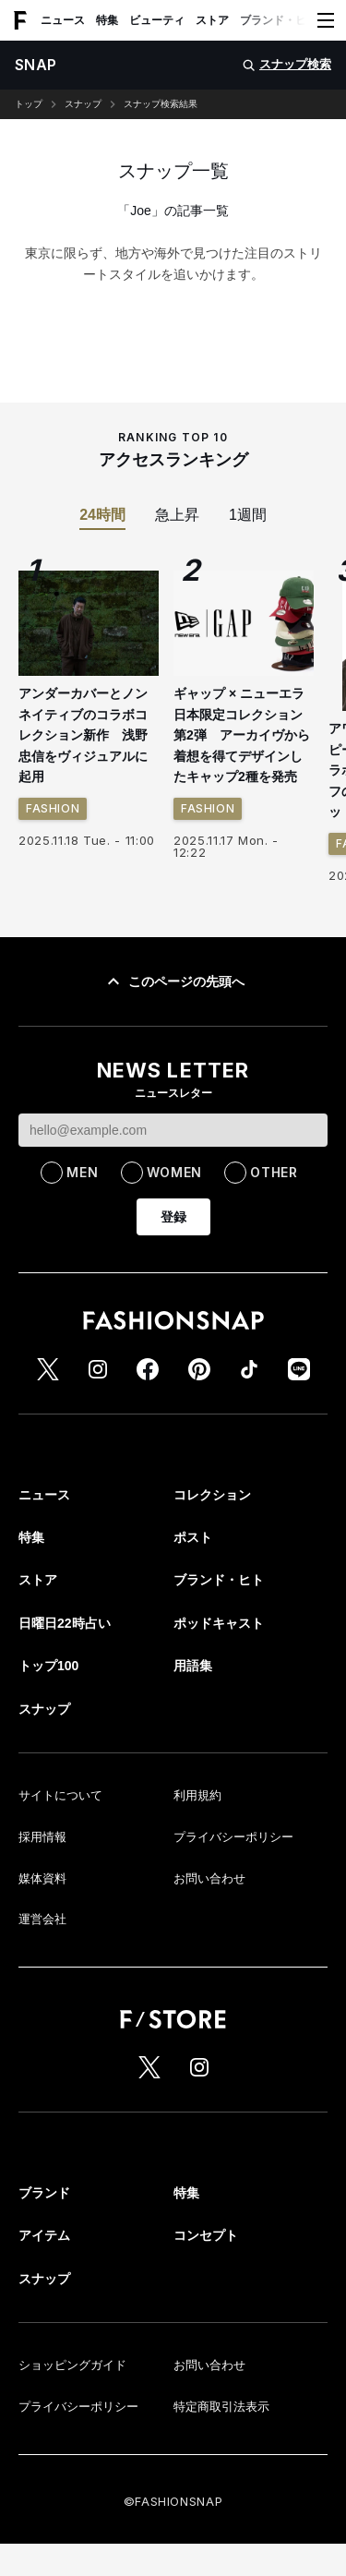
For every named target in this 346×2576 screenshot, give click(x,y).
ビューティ (157, 20)
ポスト (192, 1537)
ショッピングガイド (72, 2365)
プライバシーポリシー (233, 1837)
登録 (173, 1217)
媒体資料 (42, 1878)
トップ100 (48, 1665)
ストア (212, 20)
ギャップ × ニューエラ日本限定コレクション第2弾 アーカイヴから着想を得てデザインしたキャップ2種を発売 (241, 735)
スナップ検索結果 (160, 104)
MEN (82, 1172)
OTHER (274, 1172)
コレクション (212, 1494)
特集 (107, 20)
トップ (28, 104)
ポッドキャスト (218, 1623)
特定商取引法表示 (221, 2406)
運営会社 (42, 1919)
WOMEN (175, 1172)
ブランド (44, 2192)
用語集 (192, 1665)
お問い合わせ (209, 1878)
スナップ (83, 104)
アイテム (44, 2235)
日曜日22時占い (64, 1623)
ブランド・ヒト (278, 20)
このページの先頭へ (173, 981)
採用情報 (42, 1837)
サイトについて (60, 1795)
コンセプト (205, 2235)
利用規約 (197, 1795)
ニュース (63, 20)
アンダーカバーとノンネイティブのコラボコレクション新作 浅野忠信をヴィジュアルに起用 (83, 735)
